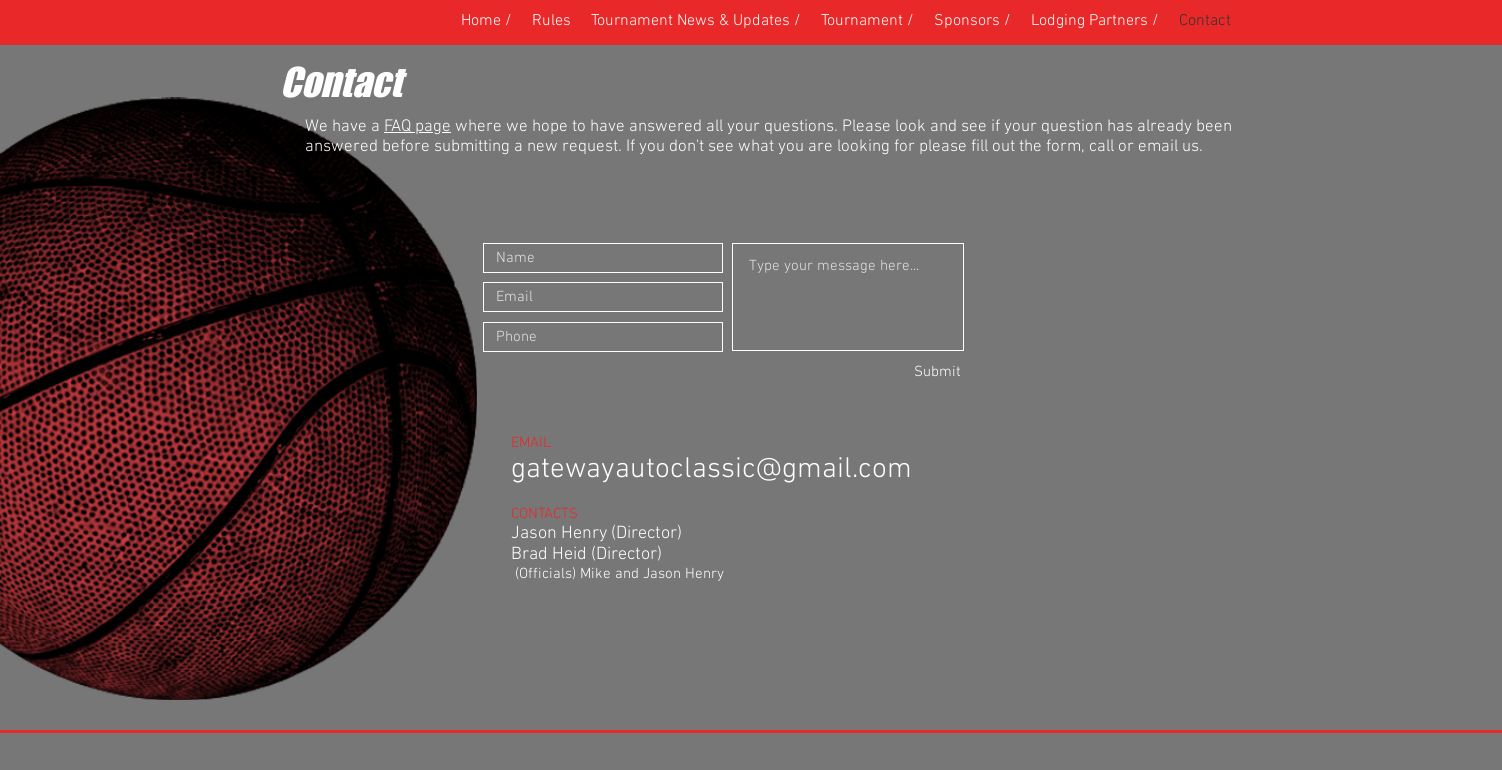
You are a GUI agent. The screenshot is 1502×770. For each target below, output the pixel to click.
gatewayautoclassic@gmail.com (711, 469)
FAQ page (417, 127)
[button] (867, 21)
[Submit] (890, 372)
